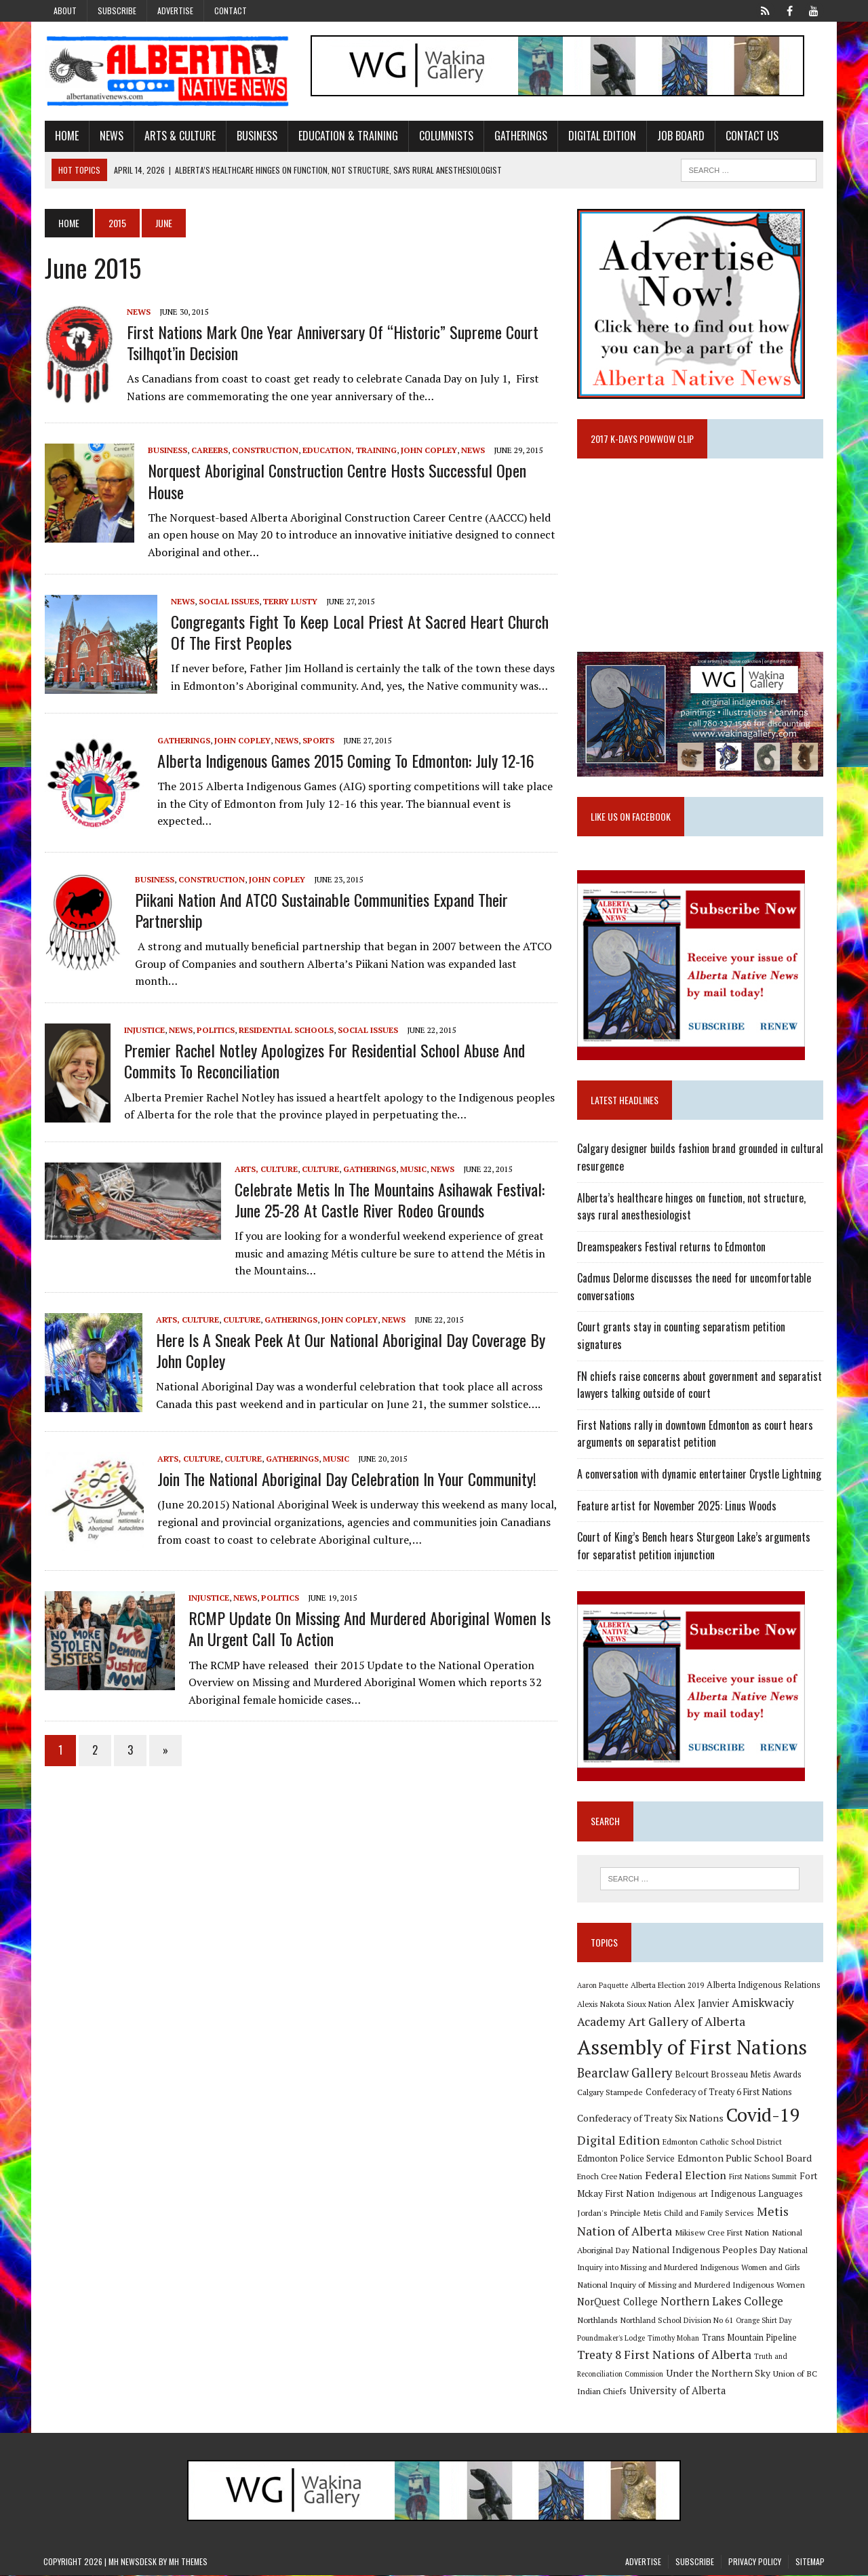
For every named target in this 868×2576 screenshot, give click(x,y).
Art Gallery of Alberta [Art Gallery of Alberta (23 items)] (686, 2022)
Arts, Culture (264, 1169)
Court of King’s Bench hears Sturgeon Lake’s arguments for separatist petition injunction (693, 1547)
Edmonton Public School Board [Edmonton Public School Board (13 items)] (744, 2159)
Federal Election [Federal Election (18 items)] (685, 2175)
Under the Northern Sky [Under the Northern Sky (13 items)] (718, 2374)
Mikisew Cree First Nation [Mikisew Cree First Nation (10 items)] (722, 2232)
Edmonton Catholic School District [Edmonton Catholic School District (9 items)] (722, 2142)
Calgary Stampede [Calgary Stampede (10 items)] (610, 2093)
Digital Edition (601, 136)
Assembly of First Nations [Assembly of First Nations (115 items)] (692, 2048)
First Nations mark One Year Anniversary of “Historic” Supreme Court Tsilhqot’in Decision (331, 342)
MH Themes (188, 2563)
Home (65, 136)
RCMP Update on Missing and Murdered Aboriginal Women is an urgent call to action (368, 1629)
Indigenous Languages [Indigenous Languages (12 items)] (757, 2194)
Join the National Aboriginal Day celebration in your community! (345, 1479)
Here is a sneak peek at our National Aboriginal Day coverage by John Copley (349, 1350)
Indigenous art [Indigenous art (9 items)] (682, 2194)
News (110, 136)
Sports (317, 740)
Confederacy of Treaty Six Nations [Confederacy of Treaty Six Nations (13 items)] (650, 2118)
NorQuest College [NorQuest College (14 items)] (617, 2303)
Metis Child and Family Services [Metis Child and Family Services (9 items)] (699, 2214)
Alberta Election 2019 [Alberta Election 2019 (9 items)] (667, 1986)
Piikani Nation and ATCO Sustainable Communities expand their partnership (320, 910)
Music (412, 1169)
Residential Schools (284, 1030)
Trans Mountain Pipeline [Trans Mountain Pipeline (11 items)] (749, 2338)
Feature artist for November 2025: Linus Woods (676, 1506)
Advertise (175, 10)
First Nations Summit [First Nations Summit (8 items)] (763, 2177)
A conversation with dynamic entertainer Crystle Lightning (699, 1474)
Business (255, 136)
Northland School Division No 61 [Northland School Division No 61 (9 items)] (676, 2321)
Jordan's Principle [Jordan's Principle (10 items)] (609, 2213)
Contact (230, 10)
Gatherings (519, 136)
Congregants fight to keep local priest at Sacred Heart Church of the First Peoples (358, 632)
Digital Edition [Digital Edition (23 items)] (618, 2140)
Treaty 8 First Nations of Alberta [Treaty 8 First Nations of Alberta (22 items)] (664, 2356)
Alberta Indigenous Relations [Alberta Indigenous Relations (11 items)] (764, 1986)
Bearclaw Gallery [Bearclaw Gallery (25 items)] (624, 2073)
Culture (319, 1169)
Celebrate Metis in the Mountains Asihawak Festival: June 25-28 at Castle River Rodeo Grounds (388, 1199)
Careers (208, 451)
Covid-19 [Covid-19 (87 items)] (763, 2115)
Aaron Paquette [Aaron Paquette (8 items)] (602, 1986)
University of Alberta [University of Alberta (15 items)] (677, 2391)
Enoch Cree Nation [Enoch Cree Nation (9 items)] (609, 2177)
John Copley (427, 451)
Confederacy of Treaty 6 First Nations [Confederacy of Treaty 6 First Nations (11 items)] (719, 2093)
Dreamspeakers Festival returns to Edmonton (671, 1247)
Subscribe (117, 10)
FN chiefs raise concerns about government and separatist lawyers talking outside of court (699, 1386)
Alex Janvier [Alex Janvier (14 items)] (701, 2003)
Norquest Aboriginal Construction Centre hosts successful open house (335, 481)
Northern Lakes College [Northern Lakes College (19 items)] (721, 2302)
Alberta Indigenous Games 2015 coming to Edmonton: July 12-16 (344, 760)
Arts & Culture (178, 136)
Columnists (445, 136)
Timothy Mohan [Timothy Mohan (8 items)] (673, 2338)
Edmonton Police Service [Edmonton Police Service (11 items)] (626, 2160)
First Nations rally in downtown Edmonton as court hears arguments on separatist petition (695, 1434)
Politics (214, 1030)
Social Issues (227, 601)
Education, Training (348, 451)
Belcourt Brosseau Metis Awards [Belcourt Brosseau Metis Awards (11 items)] (738, 2075)
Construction (264, 451)
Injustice (143, 1030)
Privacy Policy (754, 2563)
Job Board (679, 136)
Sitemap (810, 2563)
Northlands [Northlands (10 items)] (597, 2320)
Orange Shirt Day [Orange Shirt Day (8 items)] (763, 2321)
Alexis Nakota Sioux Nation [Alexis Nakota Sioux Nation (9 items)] (624, 2004)
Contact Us (750, 136)
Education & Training (347, 136)
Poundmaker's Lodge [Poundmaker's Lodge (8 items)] (611, 2338)
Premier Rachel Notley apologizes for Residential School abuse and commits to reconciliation (323, 1060)
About (65, 10)
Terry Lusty (289, 601)
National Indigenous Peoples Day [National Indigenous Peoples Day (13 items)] (704, 2250)
